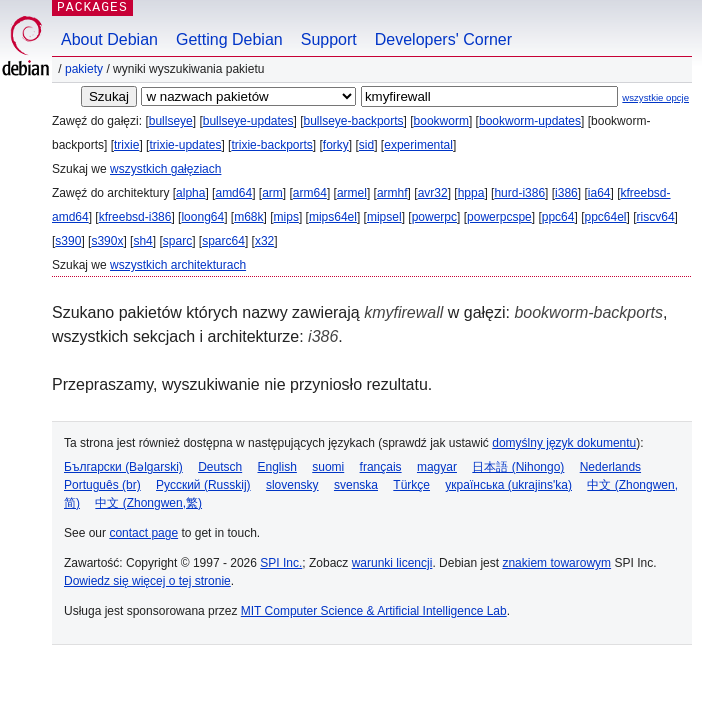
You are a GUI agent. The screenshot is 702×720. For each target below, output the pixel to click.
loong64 (202, 217)
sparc (177, 241)
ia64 (599, 193)
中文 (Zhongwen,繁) (148, 503)
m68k (248, 217)
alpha (190, 193)
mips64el (333, 217)
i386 (566, 193)
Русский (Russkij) (203, 485)
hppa (471, 193)
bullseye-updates (248, 121)
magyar (437, 467)
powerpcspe (499, 217)
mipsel (384, 217)
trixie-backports (271, 145)
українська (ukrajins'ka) (508, 485)
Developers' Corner (443, 39)
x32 (264, 241)
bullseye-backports (354, 121)
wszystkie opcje (655, 97)
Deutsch (220, 467)
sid (366, 145)
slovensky (292, 485)
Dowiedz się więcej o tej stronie (147, 581)
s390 (68, 241)
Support (329, 39)
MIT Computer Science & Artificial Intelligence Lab (374, 611)
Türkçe (411, 485)
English (277, 467)
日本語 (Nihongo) (518, 467)
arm (272, 193)
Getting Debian (229, 39)
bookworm (441, 121)
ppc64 (558, 217)
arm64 (310, 193)
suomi (328, 467)
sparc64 (223, 241)
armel (352, 193)
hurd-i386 (519, 193)
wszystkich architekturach (178, 265)
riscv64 (656, 217)
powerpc (434, 217)
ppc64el (605, 217)
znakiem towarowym (556, 563)
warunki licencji (392, 563)
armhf (392, 193)
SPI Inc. (281, 563)
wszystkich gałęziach (165, 169)
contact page (143, 533)
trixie (126, 145)
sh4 (142, 241)
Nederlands (610, 467)
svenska (356, 485)
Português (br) (102, 485)
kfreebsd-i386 (135, 217)
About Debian (109, 39)
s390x (107, 241)
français (381, 467)
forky (336, 145)
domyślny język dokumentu (564, 443)
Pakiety (84, 69)
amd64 (233, 193)
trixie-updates (185, 145)
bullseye (171, 121)
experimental (418, 145)
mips (286, 217)
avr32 (433, 193)
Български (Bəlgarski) (123, 467)
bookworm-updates (530, 121)
